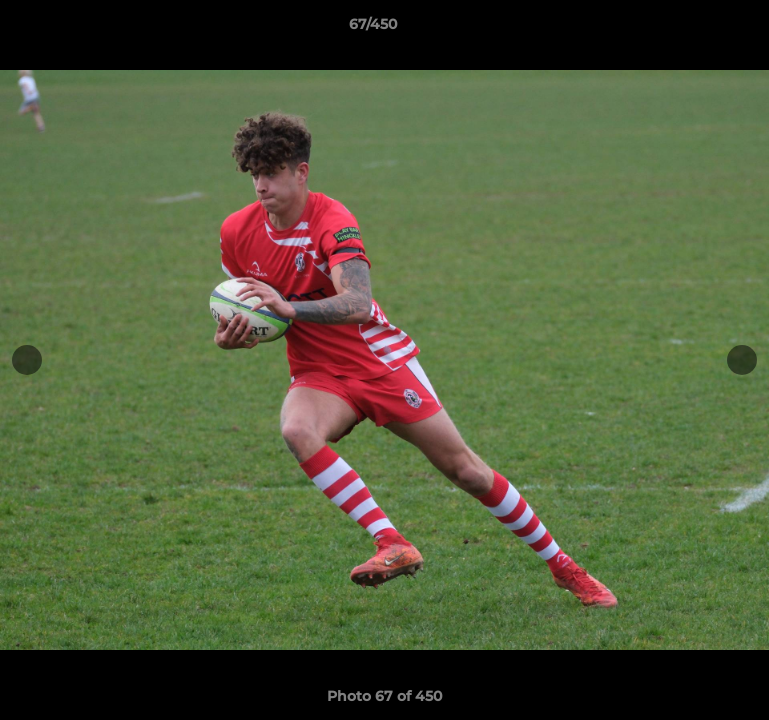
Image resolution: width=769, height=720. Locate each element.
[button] (685, 29)
